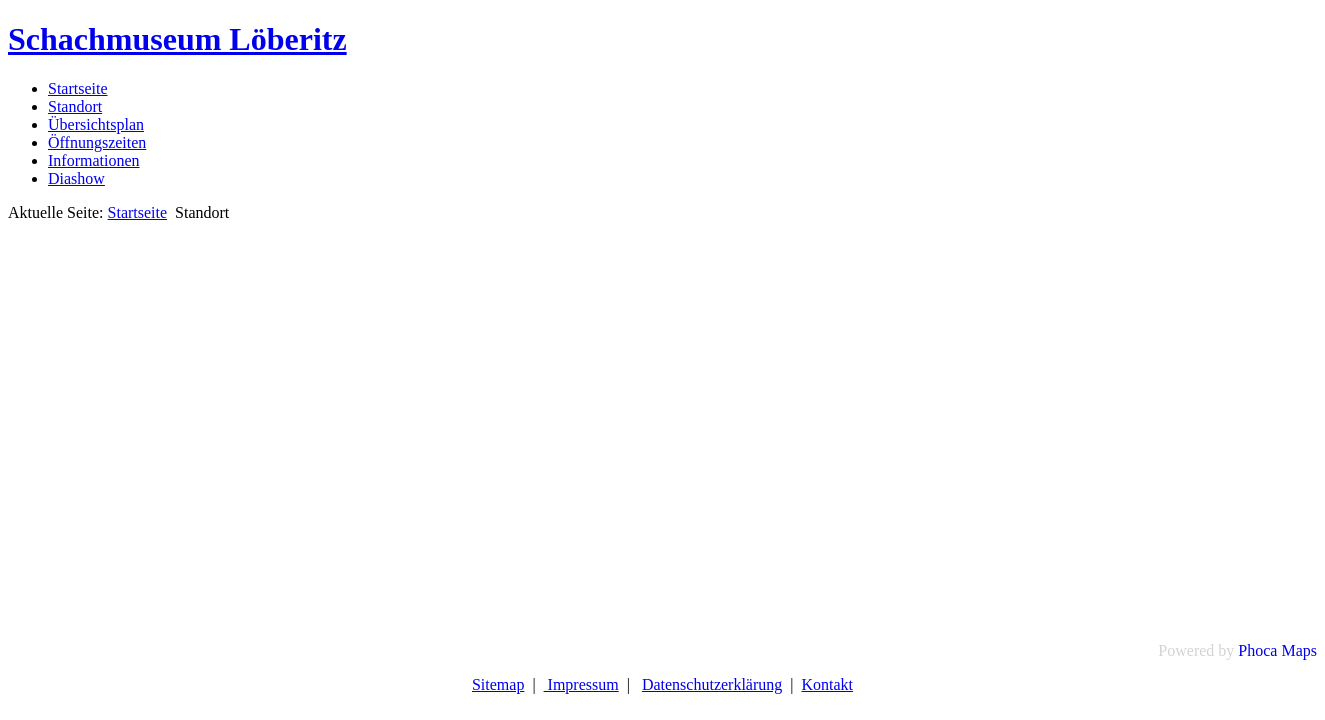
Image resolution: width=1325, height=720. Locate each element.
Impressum (581, 684)
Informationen (94, 160)
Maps (1299, 650)
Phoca (1257, 650)
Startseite (78, 88)
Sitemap (498, 684)
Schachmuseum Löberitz (177, 39)
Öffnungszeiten (97, 142)
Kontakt (828, 684)
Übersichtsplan (96, 124)
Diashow (76, 178)
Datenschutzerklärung (712, 684)
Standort (75, 106)
